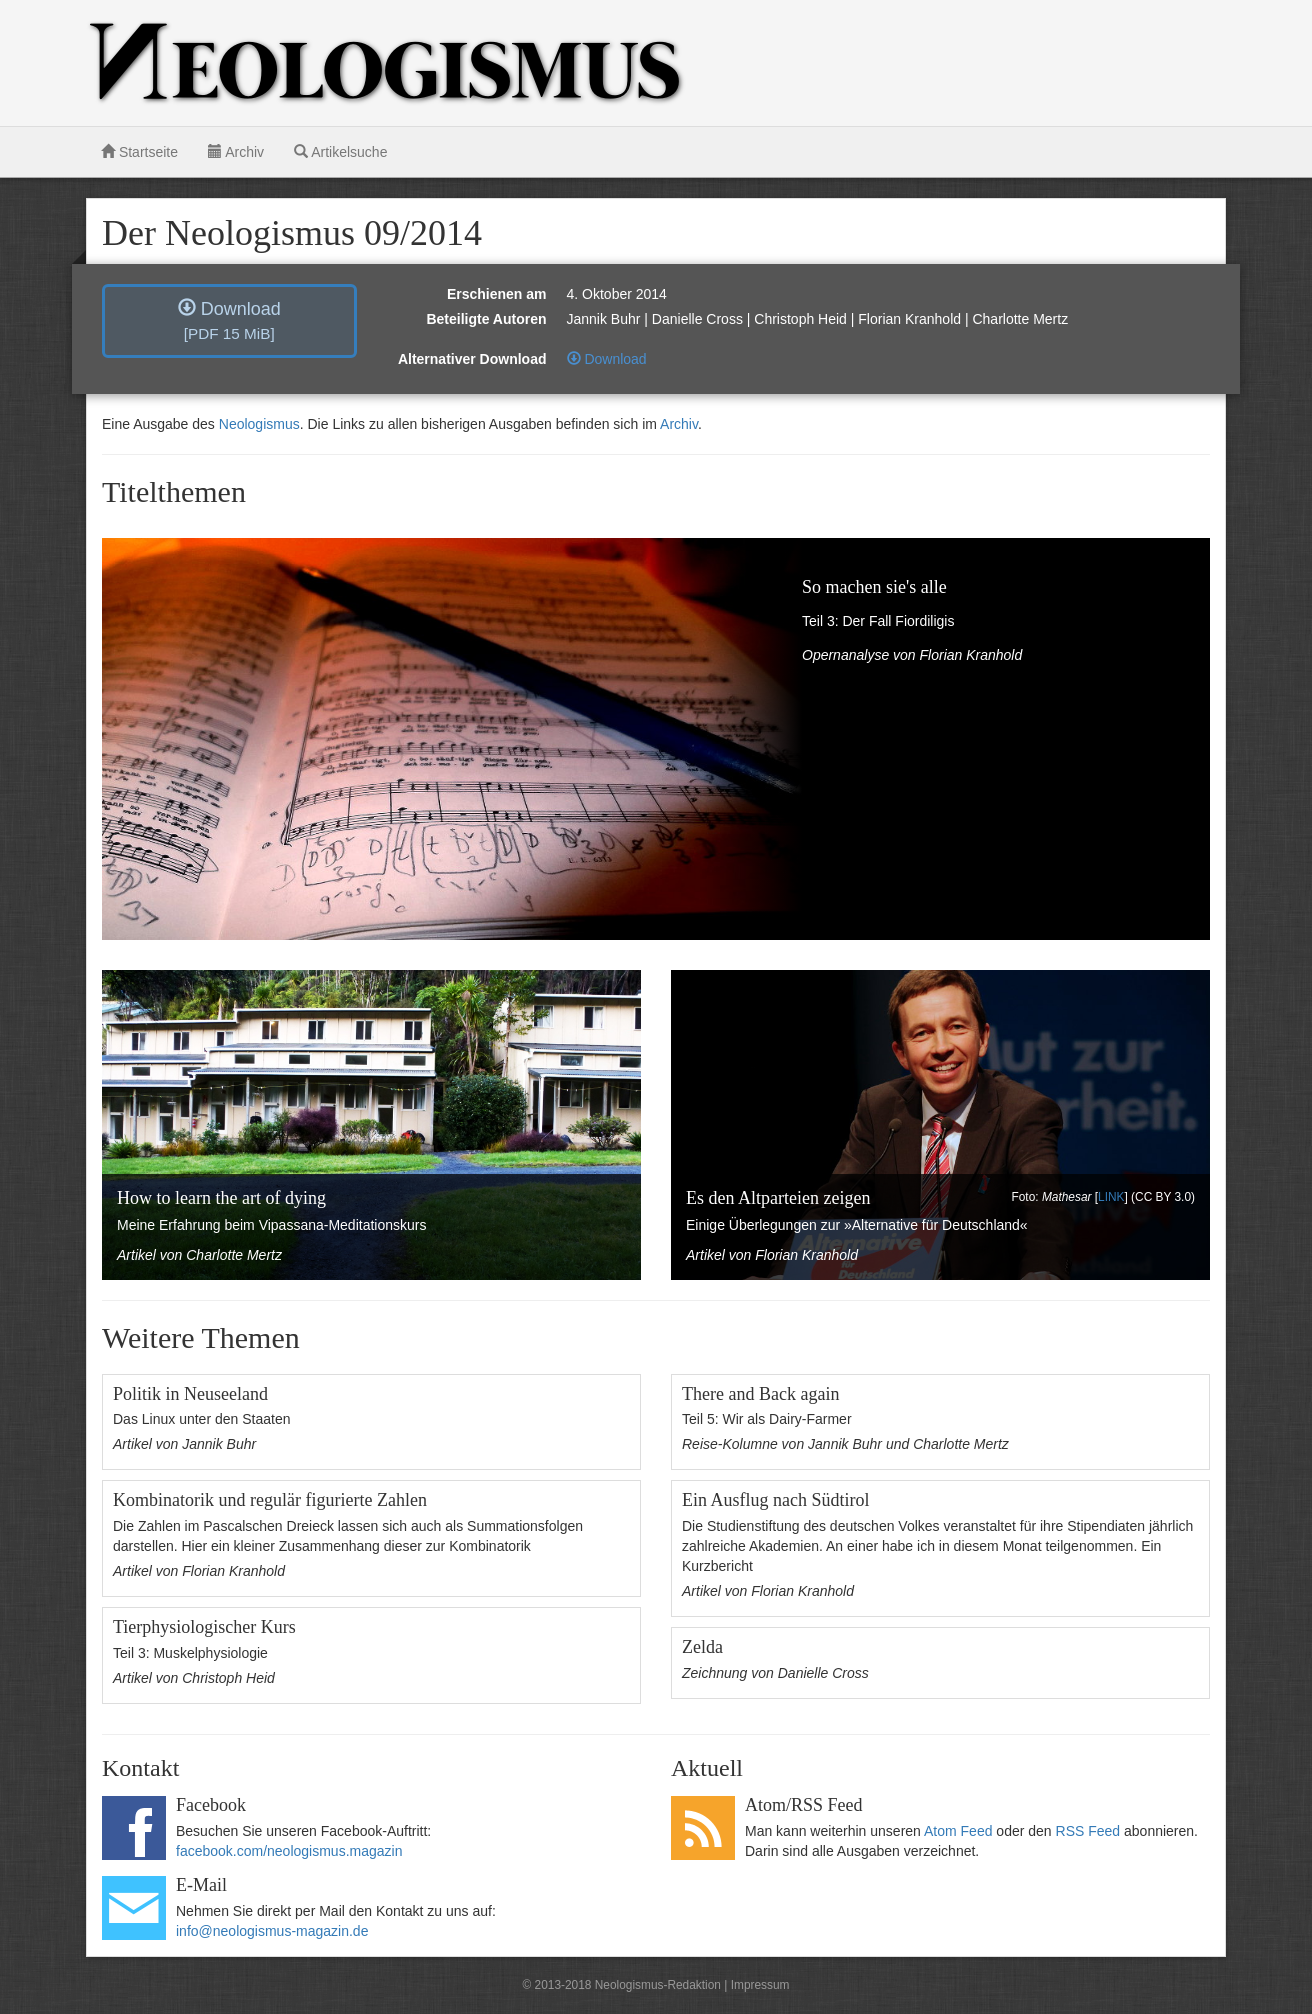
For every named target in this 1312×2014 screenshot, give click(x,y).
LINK (1111, 1197)
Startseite (139, 152)
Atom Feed (958, 1831)
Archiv (236, 152)
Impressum (760, 1985)
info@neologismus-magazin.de (272, 1931)
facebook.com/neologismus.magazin (289, 1851)
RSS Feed (1088, 1831)
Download (229, 320)
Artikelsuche (340, 152)
